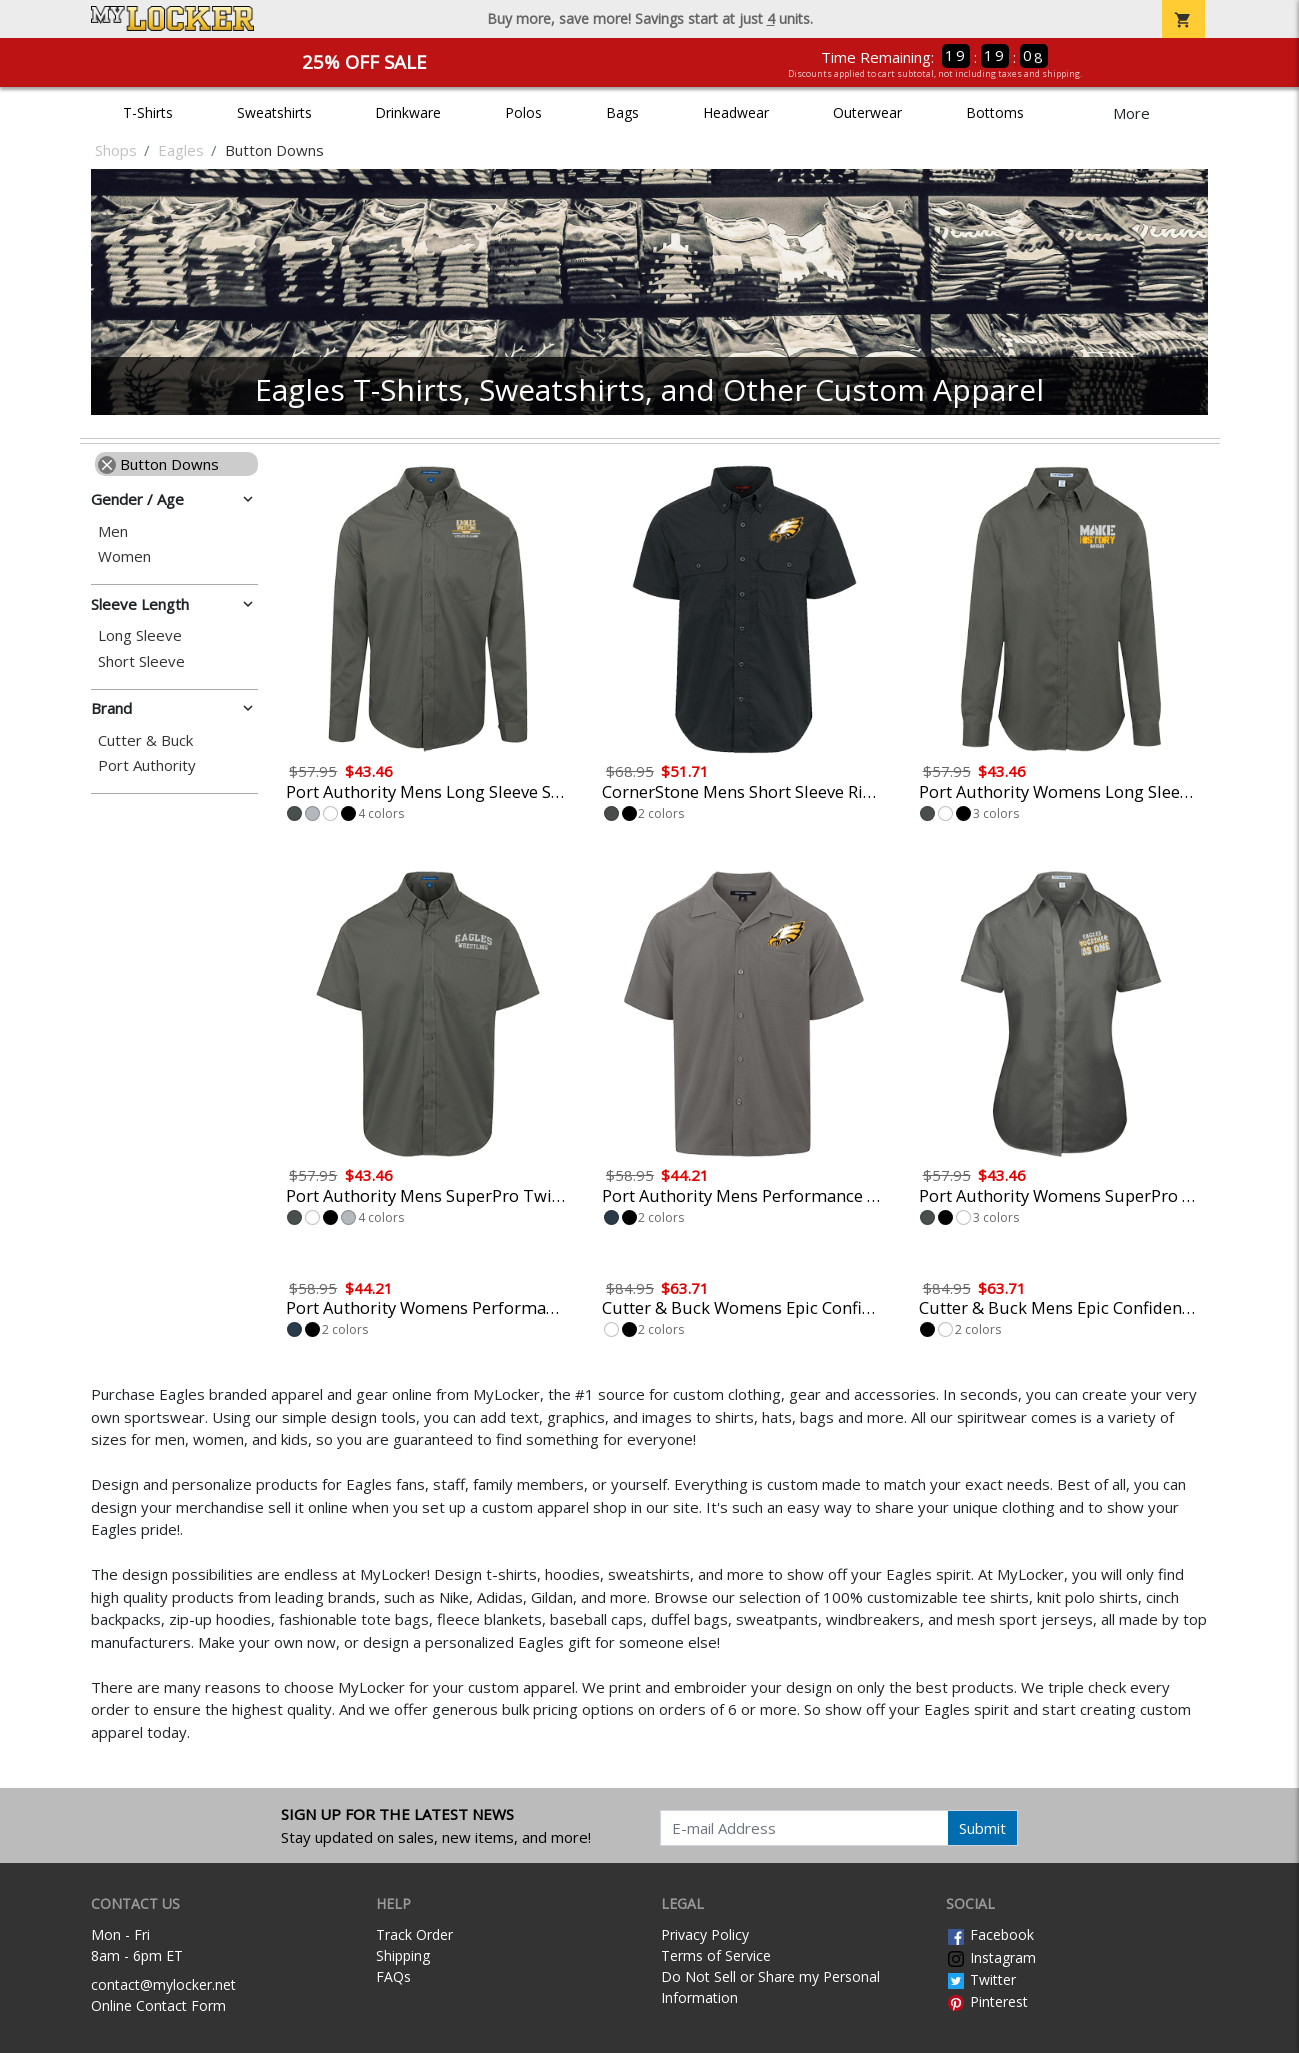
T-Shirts (148, 112)
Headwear (736, 112)
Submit (982, 1828)
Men (113, 531)
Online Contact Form (158, 2005)
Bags (622, 112)
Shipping (403, 1955)
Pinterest (987, 2001)
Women (124, 556)
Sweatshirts (274, 112)
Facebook (990, 1934)
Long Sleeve (140, 635)
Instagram (991, 1957)
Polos (523, 112)
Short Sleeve (141, 661)
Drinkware (408, 112)
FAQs (393, 1976)
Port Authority (147, 765)
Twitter (981, 1979)
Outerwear (867, 112)
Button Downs (158, 464)
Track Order (414, 1934)
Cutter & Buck (145, 740)
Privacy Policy (705, 1934)
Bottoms (995, 112)
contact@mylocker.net (163, 1984)
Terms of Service (716, 1955)
